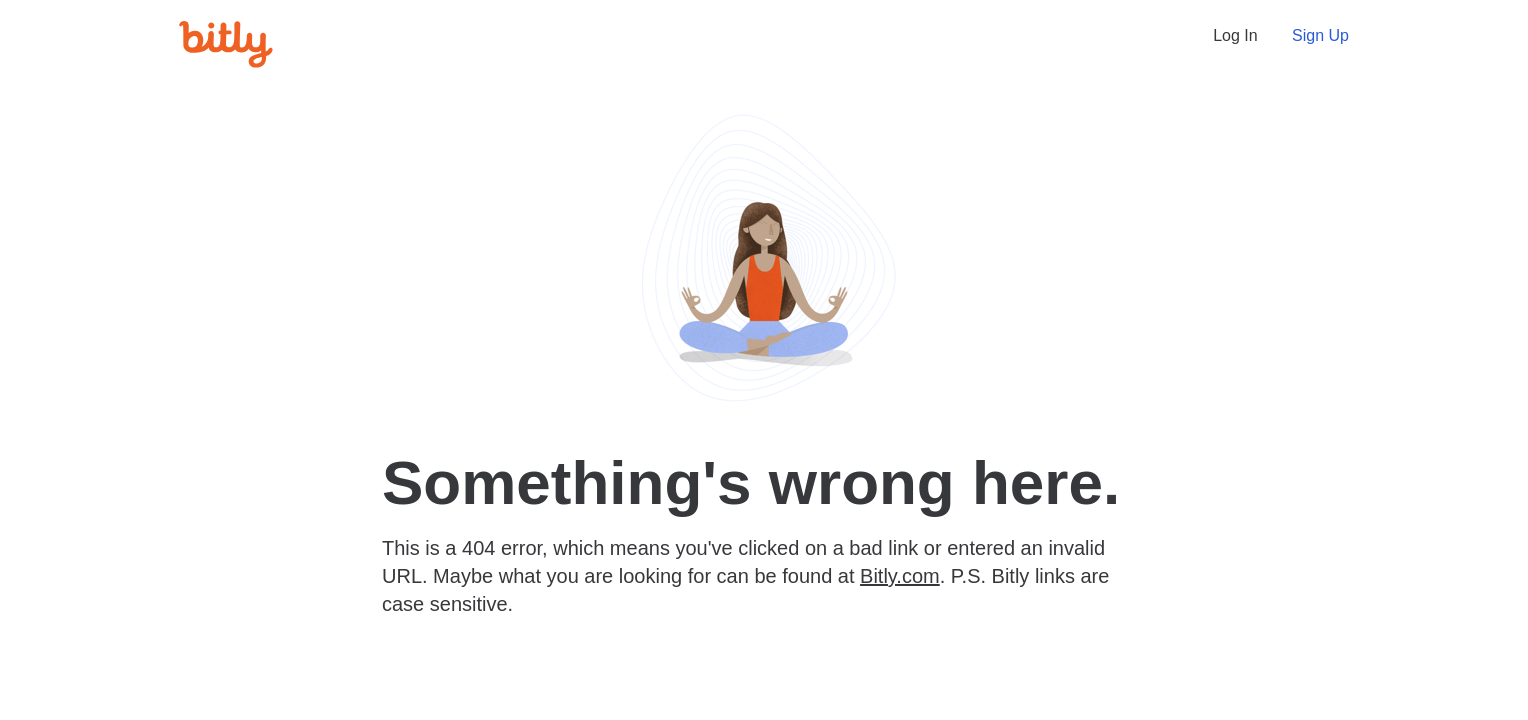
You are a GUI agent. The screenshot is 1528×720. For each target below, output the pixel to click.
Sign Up (1320, 35)
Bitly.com (900, 576)
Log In (1235, 35)
